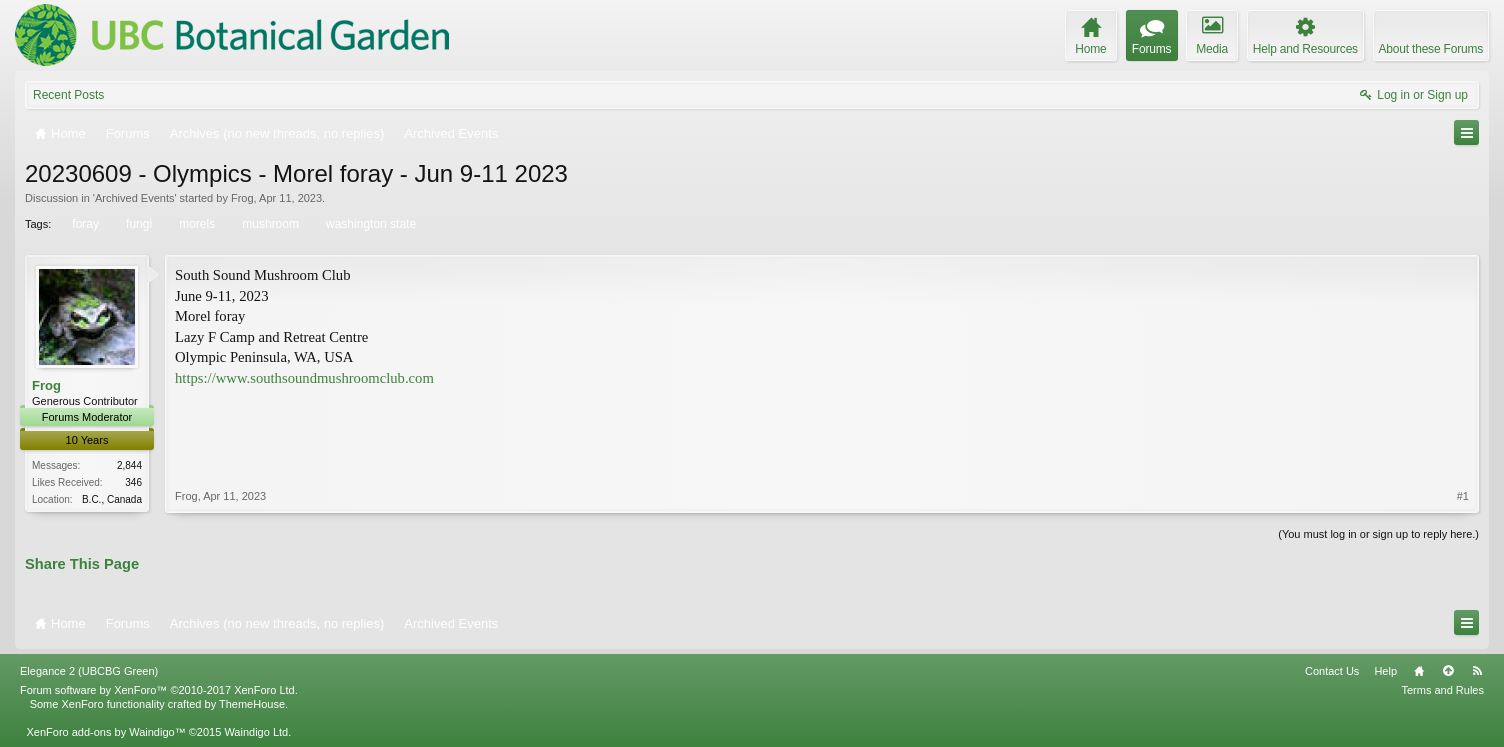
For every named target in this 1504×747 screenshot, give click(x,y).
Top (1448, 671)
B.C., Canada (112, 499)
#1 (1463, 496)
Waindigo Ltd (256, 732)
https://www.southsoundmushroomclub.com (304, 378)
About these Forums (1431, 49)
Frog (242, 198)
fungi (137, 224)
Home (1419, 671)
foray (84, 224)
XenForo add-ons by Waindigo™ (105, 732)
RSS (1477, 671)
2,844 (129, 465)
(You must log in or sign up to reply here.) (1378, 534)
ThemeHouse (252, 704)
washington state (369, 224)
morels (195, 224)
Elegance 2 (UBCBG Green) (89, 671)
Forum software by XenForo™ (159, 690)
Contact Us (1332, 671)
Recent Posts (68, 95)
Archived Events (134, 198)
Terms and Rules (1442, 690)
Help (1385, 671)
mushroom (269, 224)
